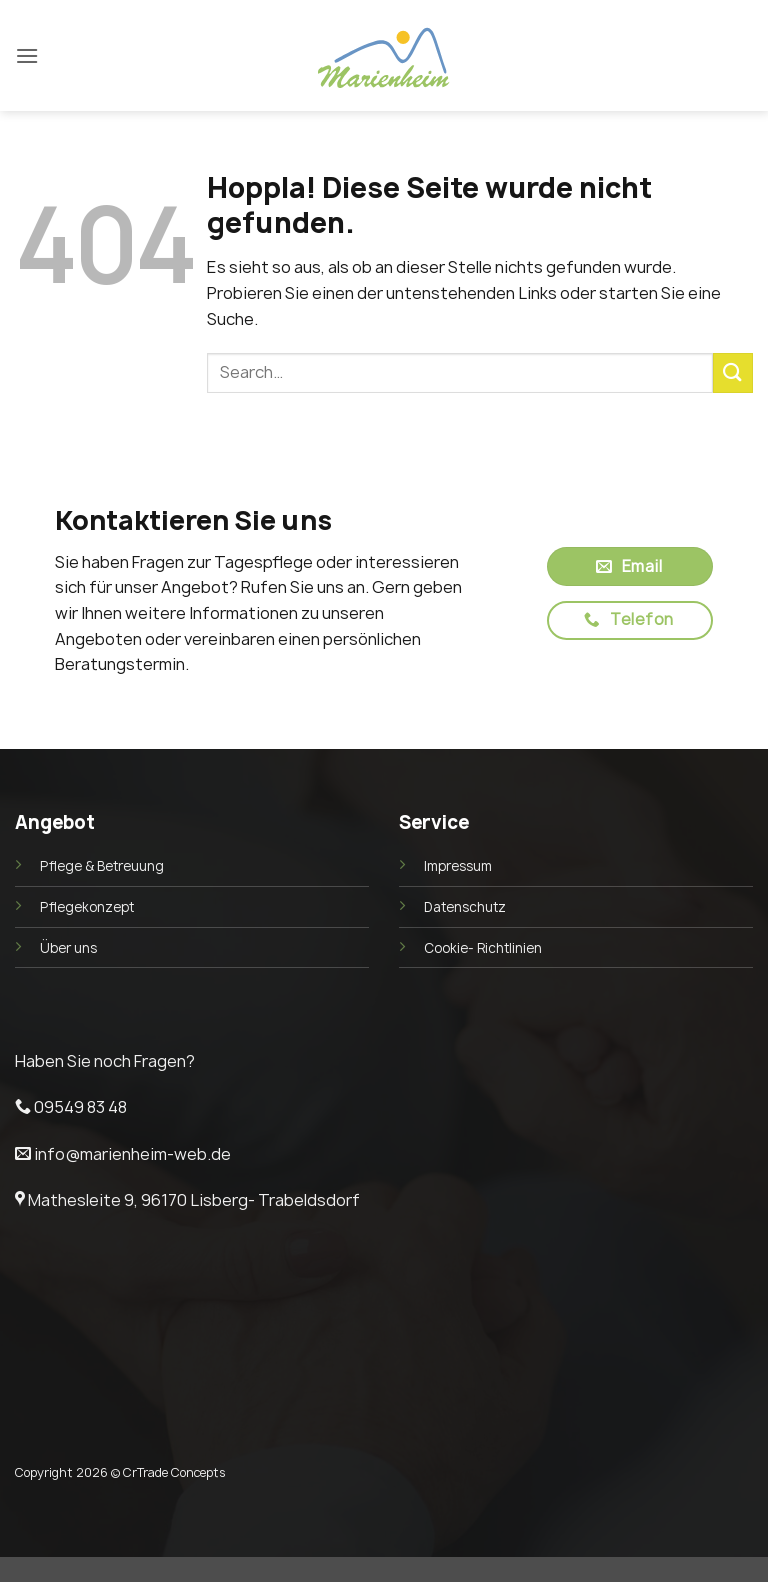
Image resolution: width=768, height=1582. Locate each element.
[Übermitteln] (733, 372)
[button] (27, 55)
